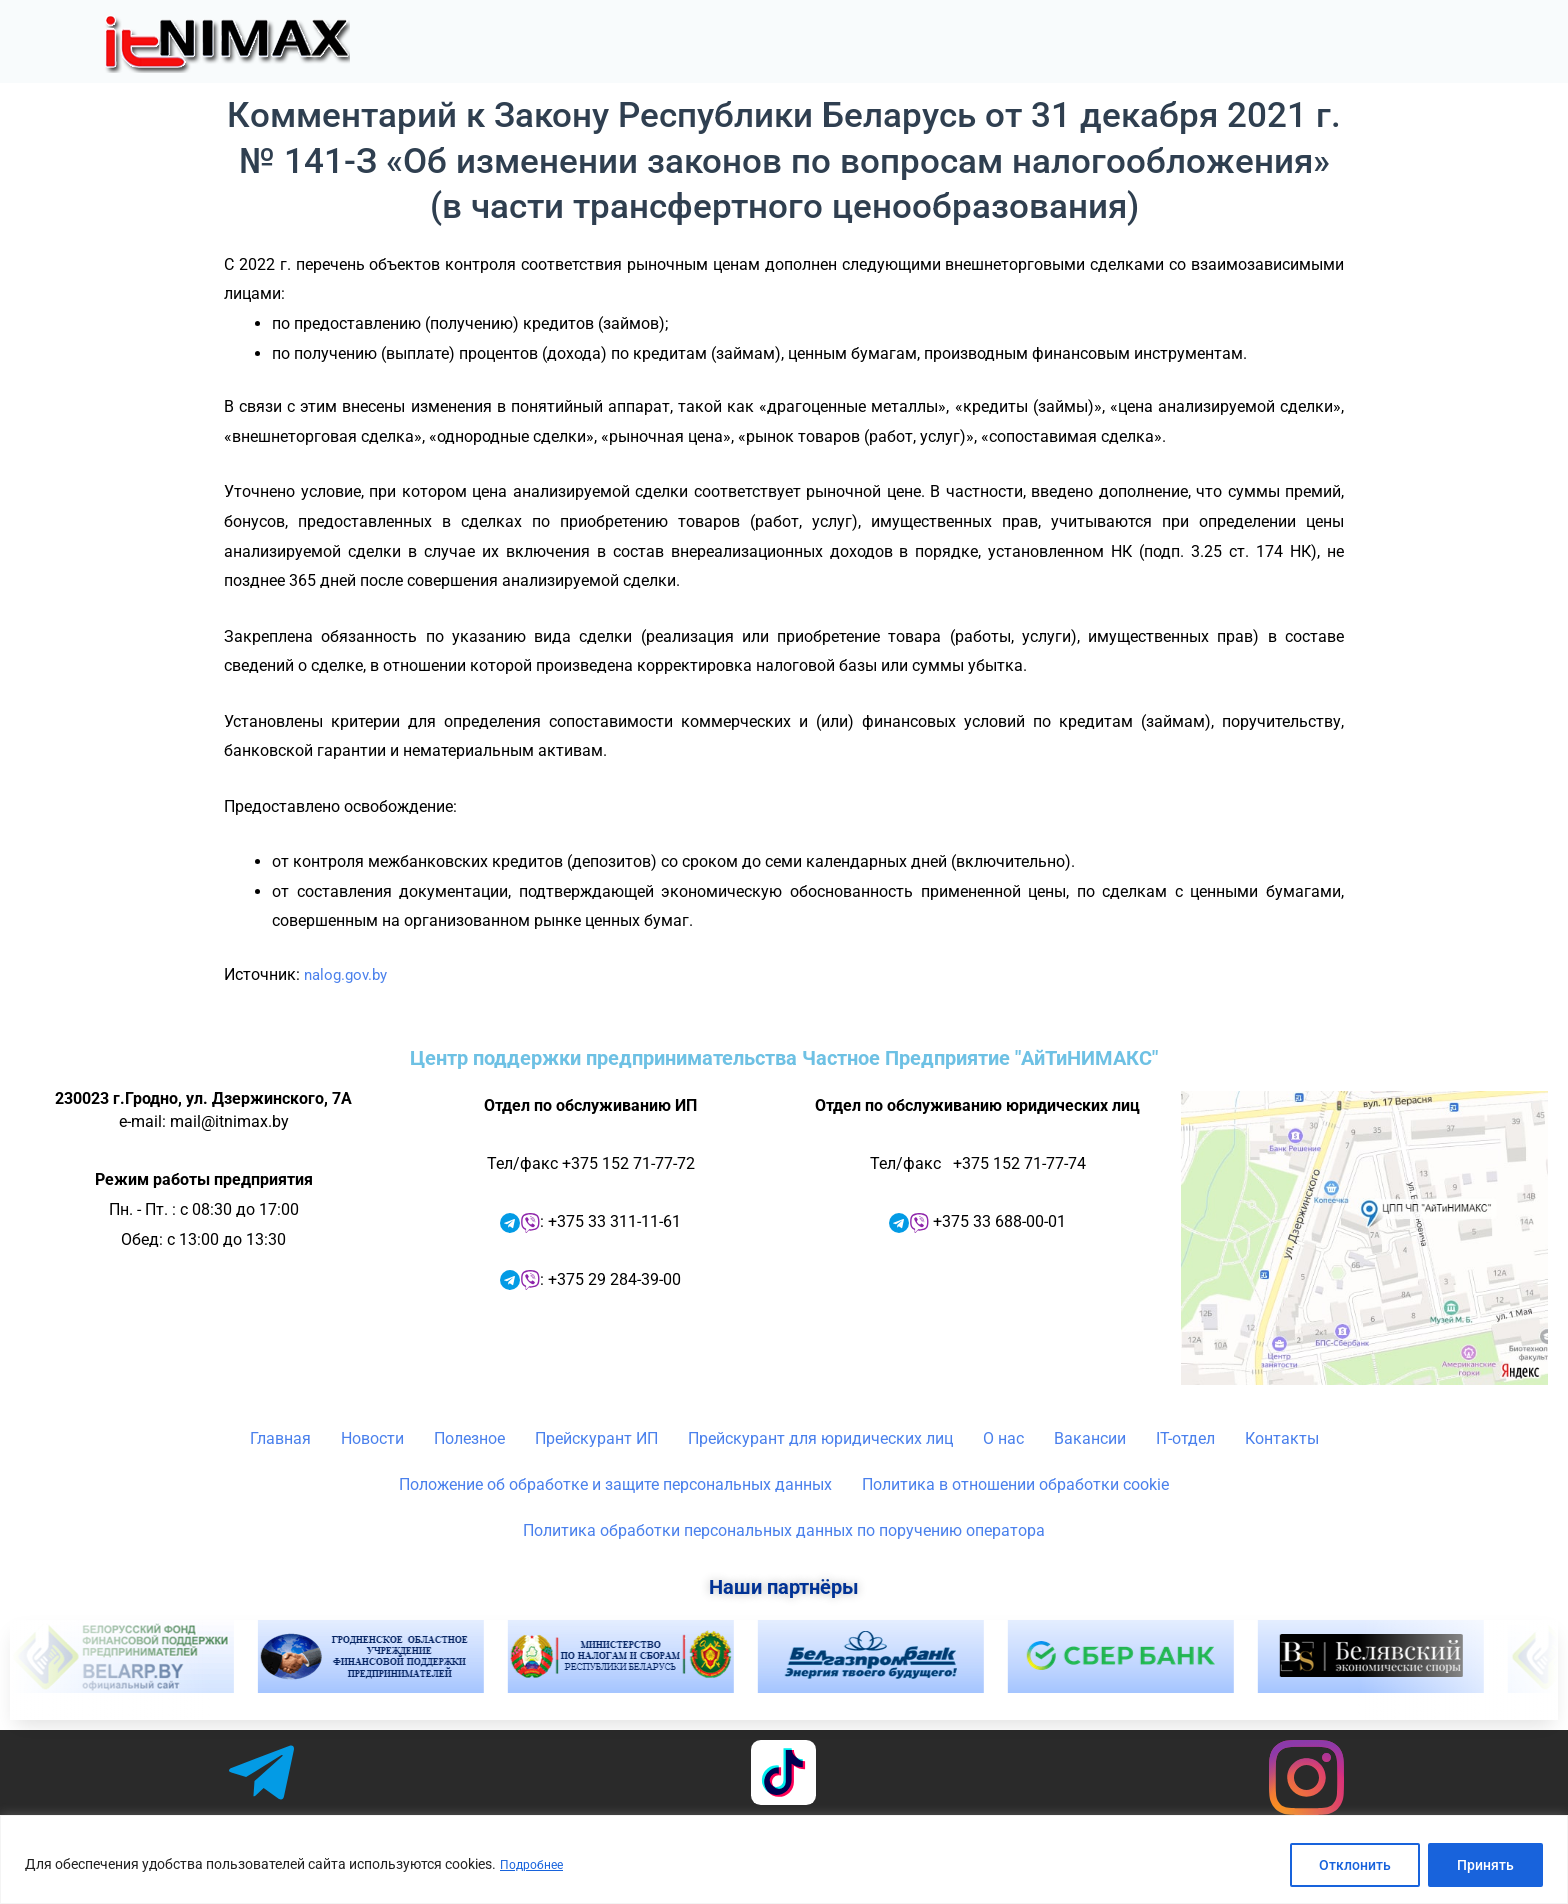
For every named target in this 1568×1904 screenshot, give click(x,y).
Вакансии (1090, 1438)
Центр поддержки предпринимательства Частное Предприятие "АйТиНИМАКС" (784, 1058)
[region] (784, 1859)
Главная (752, 42)
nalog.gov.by (349, 974)
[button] (985, 42)
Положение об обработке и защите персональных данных (615, 1484)
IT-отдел (1381, 42)
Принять (1485, 1865)
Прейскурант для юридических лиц (820, 1438)
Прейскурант (1141, 42)
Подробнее (536, 1865)
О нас (1277, 42)
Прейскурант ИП (596, 1438)
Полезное (985, 42)
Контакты (1496, 42)
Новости (860, 42)
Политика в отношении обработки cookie (1015, 1484)
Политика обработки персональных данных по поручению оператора (784, 1530)
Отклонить (1355, 1865)
